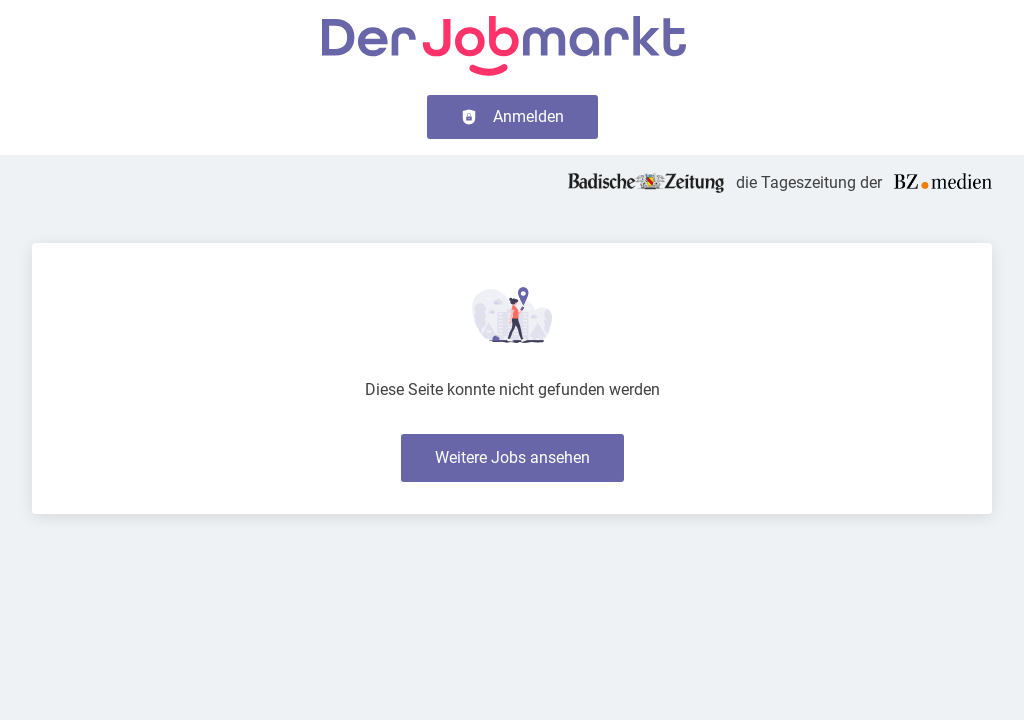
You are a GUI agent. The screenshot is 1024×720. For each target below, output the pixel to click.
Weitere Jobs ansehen (512, 457)
